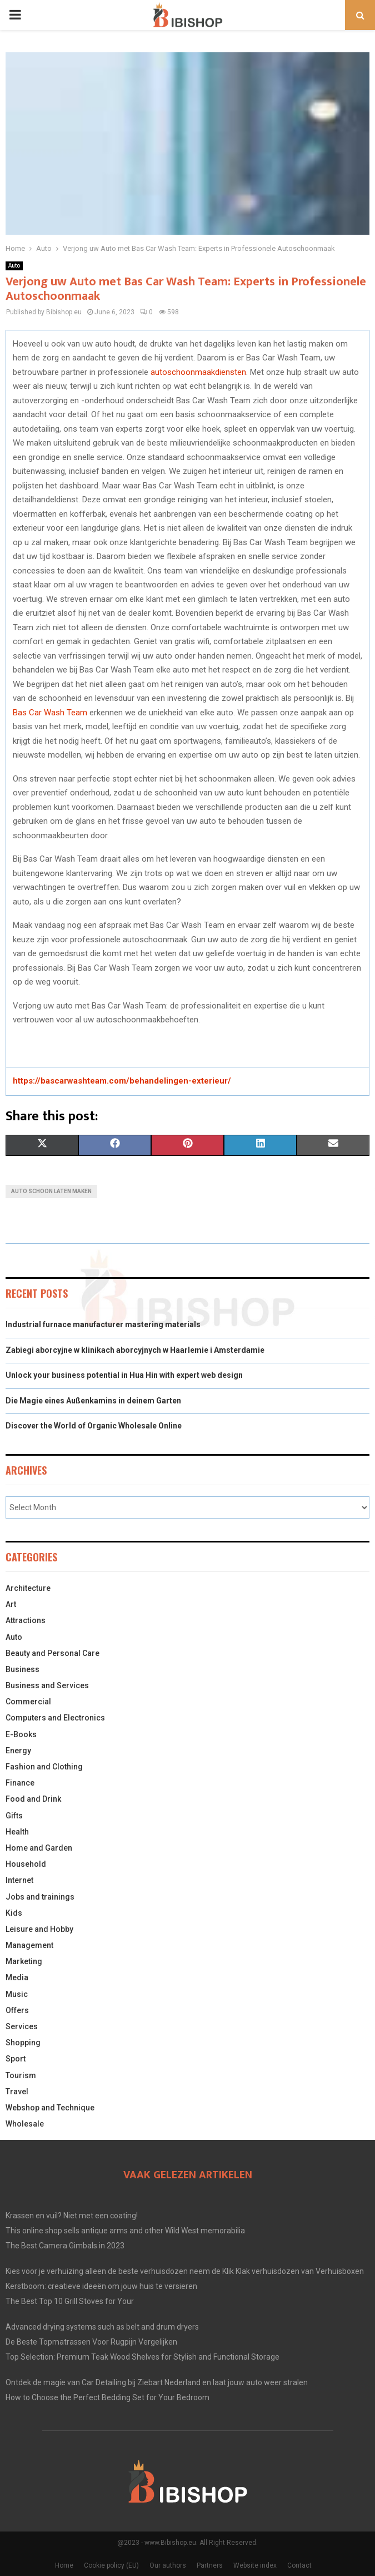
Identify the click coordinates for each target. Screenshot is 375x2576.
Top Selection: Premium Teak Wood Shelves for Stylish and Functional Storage (142, 2356)
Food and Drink (33, 1798)
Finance (20, 1782)
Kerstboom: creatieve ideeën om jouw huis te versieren (101, 2286)
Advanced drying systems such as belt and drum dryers (102, 2326)
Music (17, 1994)
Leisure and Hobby (39, 1929)
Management (29, 1945)
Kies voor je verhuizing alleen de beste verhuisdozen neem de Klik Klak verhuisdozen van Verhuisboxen (185, 2271)
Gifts (14, 1815)
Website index (255, 2565)
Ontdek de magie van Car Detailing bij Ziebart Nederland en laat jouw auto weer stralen (157, 2382)
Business (22, 1669)
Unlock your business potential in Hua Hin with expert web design (124, 1375)
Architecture (28, 1588)
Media (17, 1977)
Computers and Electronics (55, 1717)
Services (22, 2026)
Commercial (28, 1701)
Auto (14, 266)
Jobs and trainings (40, 1896)
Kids (14, 1912)
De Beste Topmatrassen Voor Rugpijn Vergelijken (91, 2341)
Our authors (167, 2565)
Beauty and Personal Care (52, 1653)
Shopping (23, 2042)
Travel (17, 2091)
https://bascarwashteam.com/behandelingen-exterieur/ (122, 1081)
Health (17, 1831)
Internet (19, 1880)
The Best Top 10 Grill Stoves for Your (70, 2301)
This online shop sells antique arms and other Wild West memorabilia (125, 2230)
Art (11, 1604)
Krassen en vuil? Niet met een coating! (72, 2215)
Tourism (21, 2075)
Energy (18, 1750)
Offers (17, 2010)
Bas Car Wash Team (50, 713)
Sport (16, 2058)
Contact (299, 2565)
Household (26, 1864)
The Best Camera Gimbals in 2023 (65, 2245)
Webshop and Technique (50, 2107)
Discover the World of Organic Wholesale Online (94, 1425)
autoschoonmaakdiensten (198, 372)
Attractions (26, 1620)
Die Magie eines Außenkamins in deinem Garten (93, 1400)
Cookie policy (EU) (111, 2565)
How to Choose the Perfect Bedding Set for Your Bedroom (107, 2397)
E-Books (21, 1734)
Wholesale (25, 2123)
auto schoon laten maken (51, 1191)
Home (64, 2565)
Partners (210, 2565)
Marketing (24, 1961)
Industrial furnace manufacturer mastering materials (103, 1324)
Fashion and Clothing (44, 1766)
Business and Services (47, 1685)
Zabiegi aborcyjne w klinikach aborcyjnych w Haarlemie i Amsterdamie (135, 1350)
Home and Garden (39, 1847)
